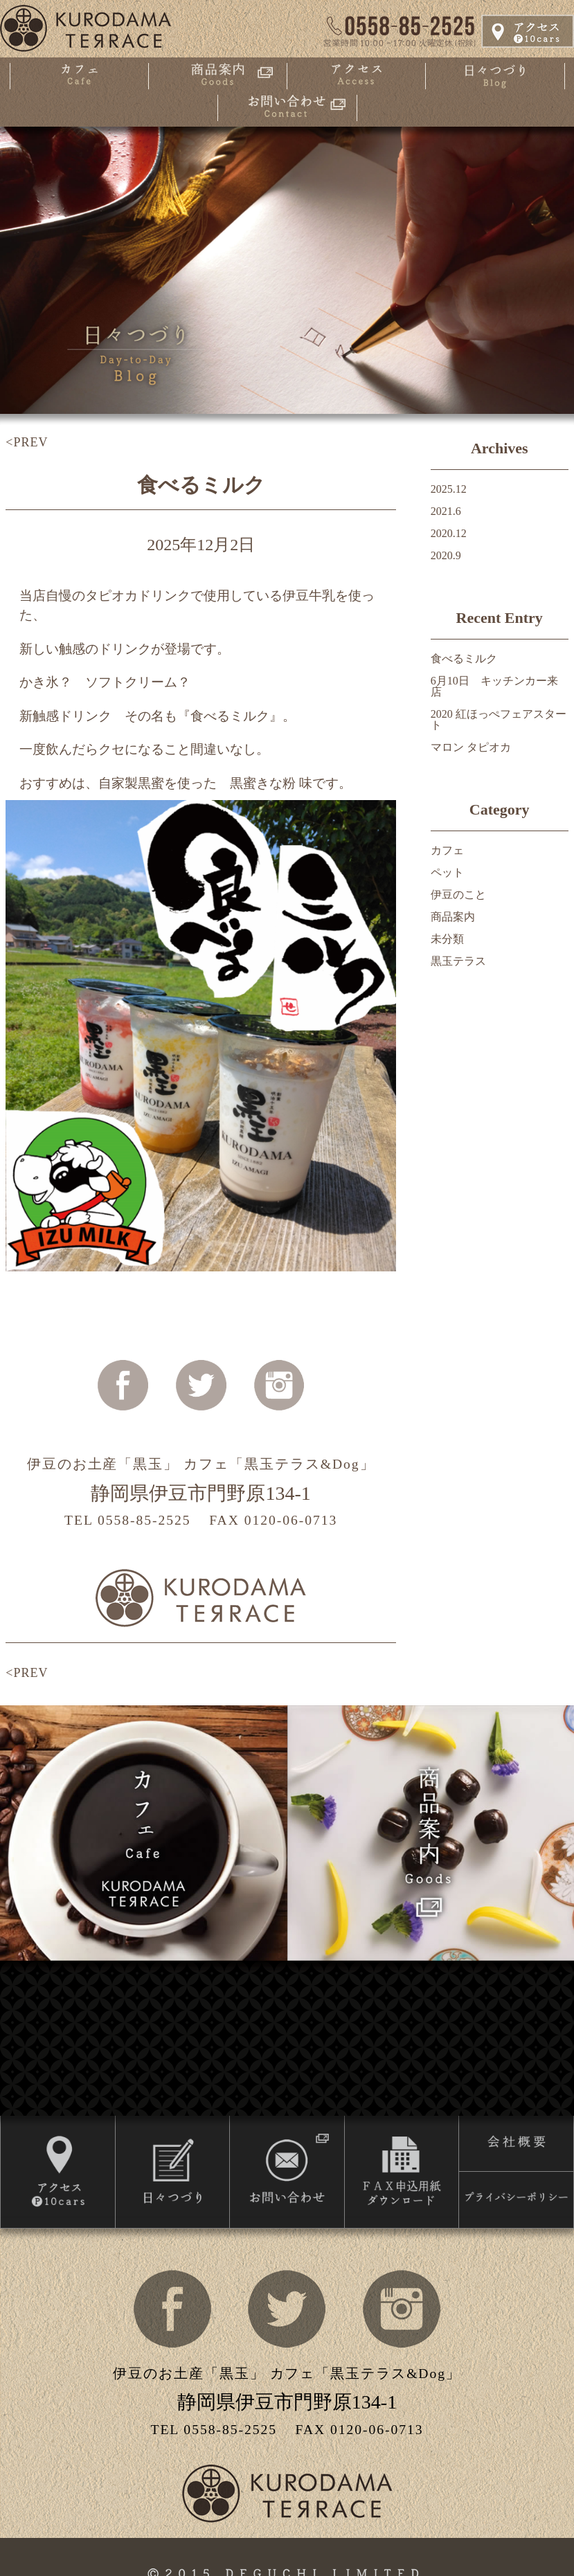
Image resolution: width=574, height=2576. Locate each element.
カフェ (447, 850)
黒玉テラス (458, 961)
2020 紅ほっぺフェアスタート (498, 719)
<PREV (27, 442)
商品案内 (453, 917)
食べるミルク (201, 484)
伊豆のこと (458, 894)
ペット (447, 872)
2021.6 (446, 511)
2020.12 (449, 533)
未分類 (447, 939)
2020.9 (446, 555)
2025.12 (449, 489)
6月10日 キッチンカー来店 (494, 686)
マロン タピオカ (471, 747)
